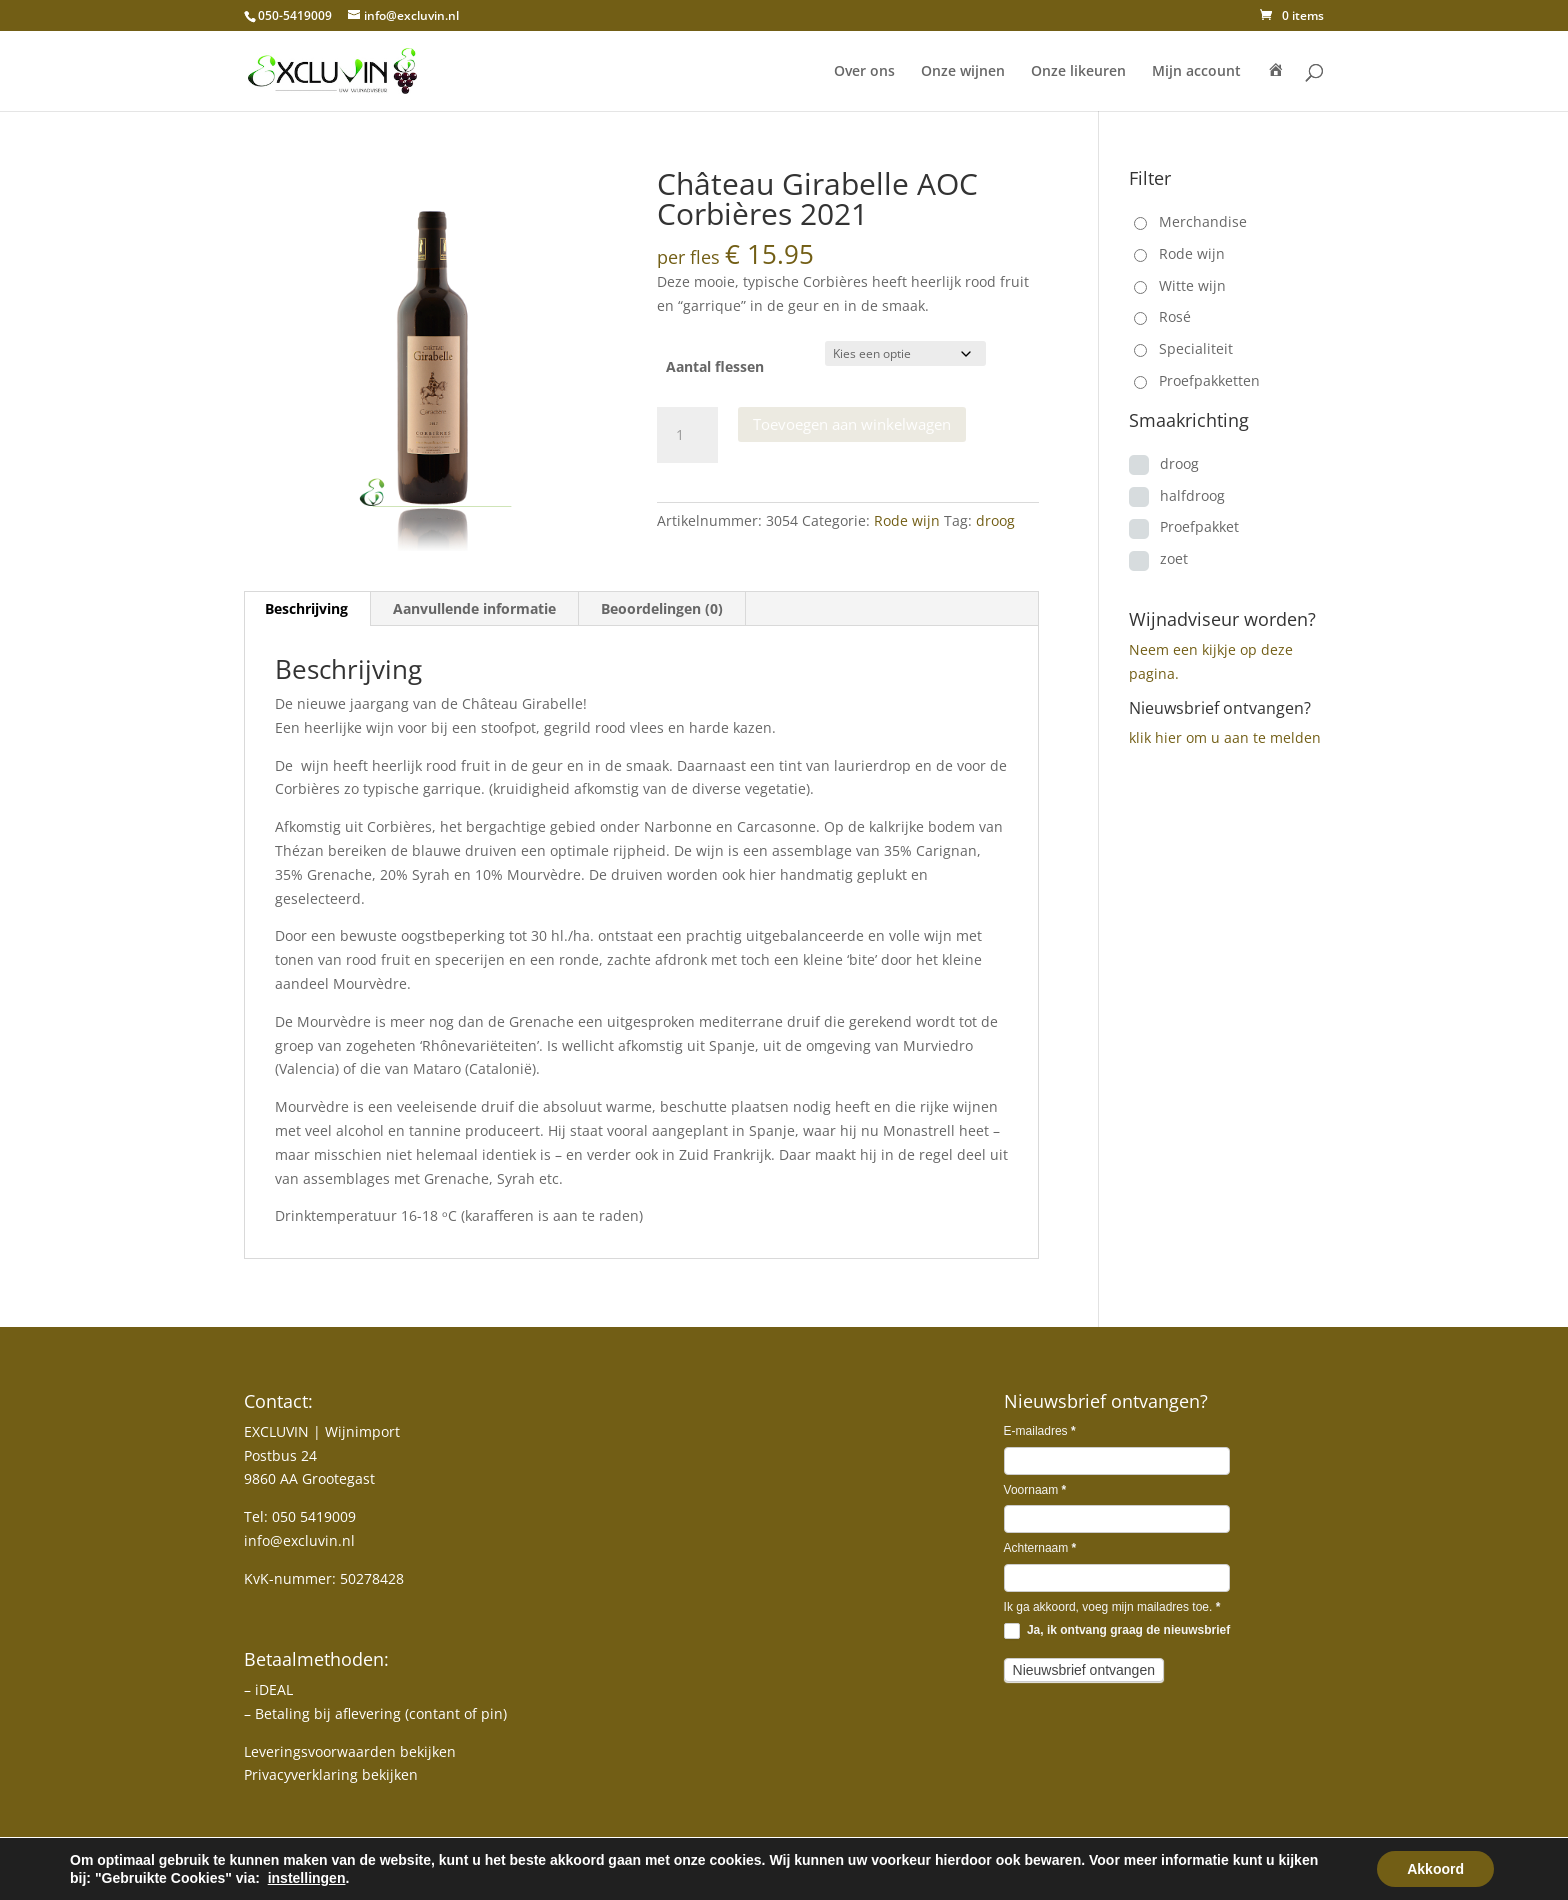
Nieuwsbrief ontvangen (1084, 1670)
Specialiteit (1196, 348)
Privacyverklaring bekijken (331, 1774)
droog (995, 520)
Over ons (864, 72)
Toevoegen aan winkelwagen (852, 424)
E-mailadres (1040, 1431)
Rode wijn (907, 520)
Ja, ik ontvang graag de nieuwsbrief (1117, 1631)
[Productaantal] (687, 435)
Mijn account (1196, 72)
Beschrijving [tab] (306, 608)
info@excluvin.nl (299, 1540)
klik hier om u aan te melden (1225, 737)
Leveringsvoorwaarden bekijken (350, 1751)
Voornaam (1035, 1490)
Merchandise (1203, 221)
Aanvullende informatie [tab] (474, 608)
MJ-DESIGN (339, 1873)
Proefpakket (1199, 526)
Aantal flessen (715, 366)
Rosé (1175, 316)
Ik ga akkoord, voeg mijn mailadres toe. (1112, 1607)
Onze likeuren (1078, 72)
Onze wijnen (963, 72)
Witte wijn (1192, 285)
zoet (1174, 558)
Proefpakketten (1209, 380)
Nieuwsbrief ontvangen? (1220, 708)
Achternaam (1040, 1548)
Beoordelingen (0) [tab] (662, 608)
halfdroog (1192, 495)
